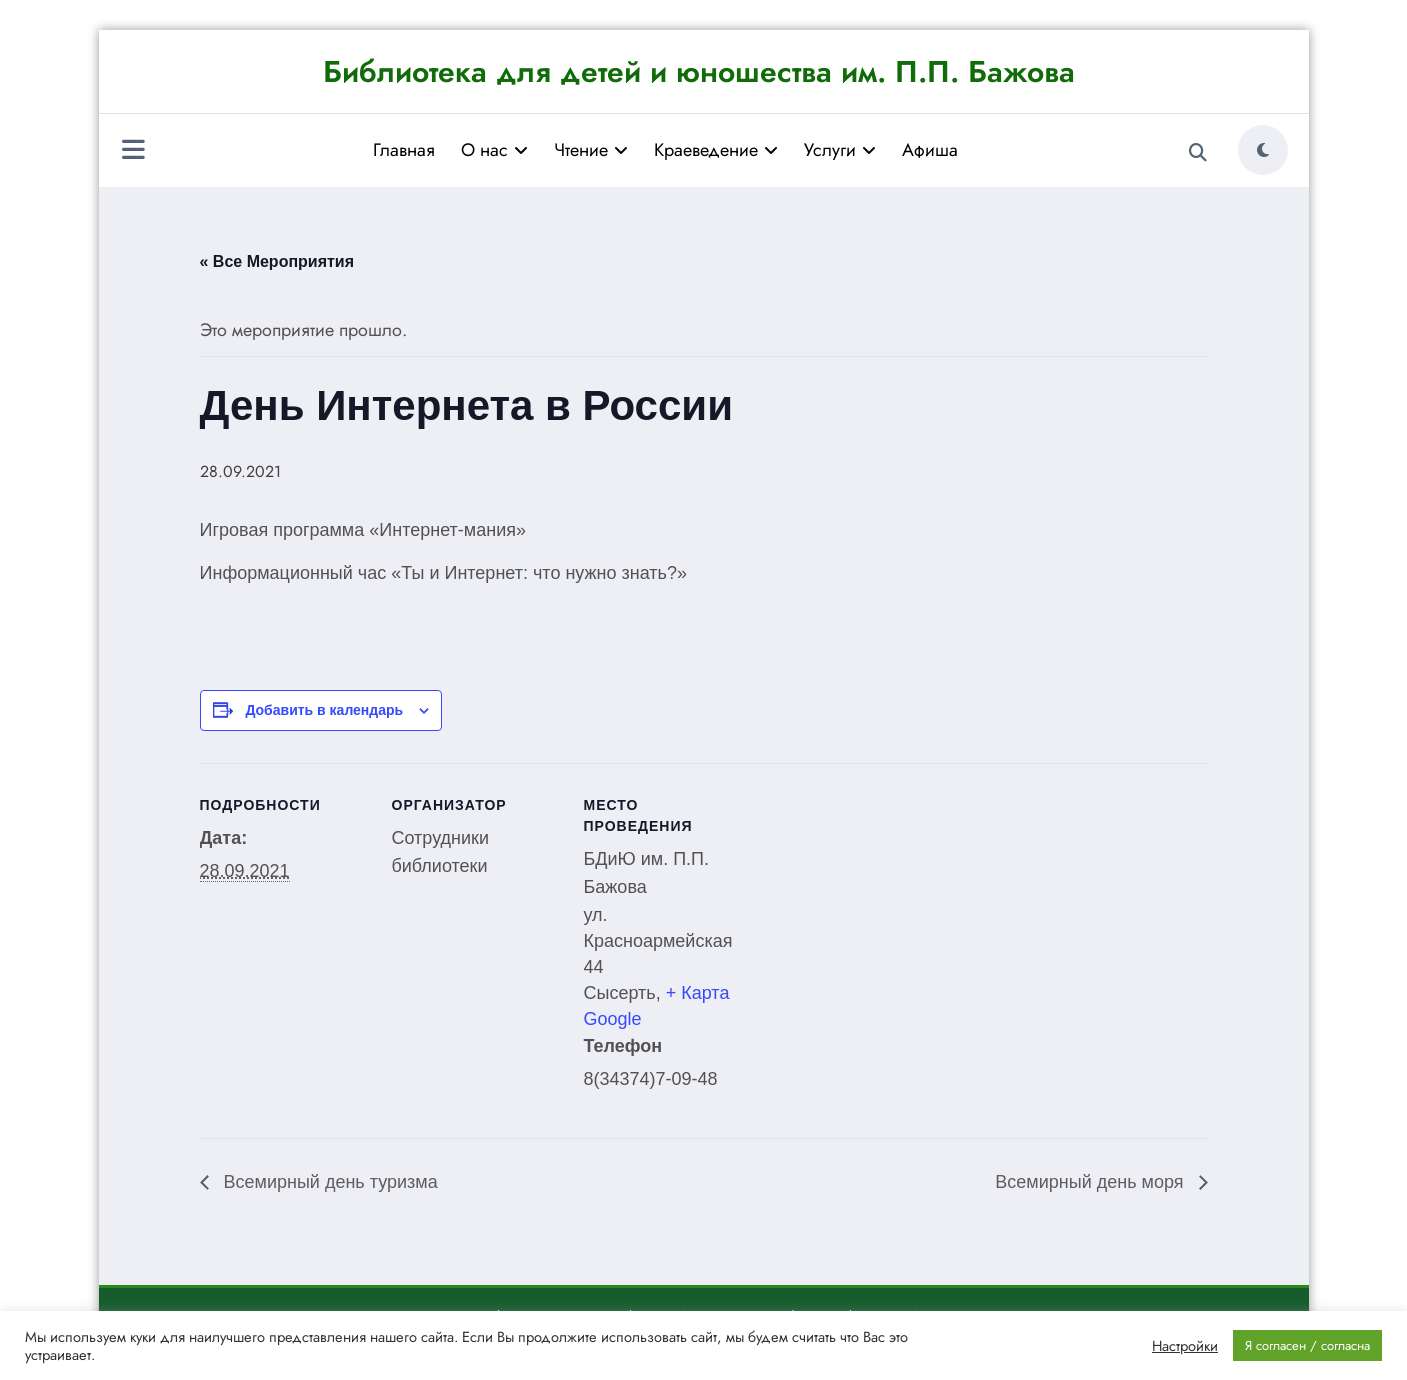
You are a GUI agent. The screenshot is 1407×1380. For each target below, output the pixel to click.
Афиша (930, 150)
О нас (494, 150)
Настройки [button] (1185, 1346)
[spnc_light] (1263, 150)
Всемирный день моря (1091, 1182)
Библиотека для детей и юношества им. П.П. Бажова (699, 71)
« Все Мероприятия (277, 261)
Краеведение (716, 150)
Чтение (591, 150)
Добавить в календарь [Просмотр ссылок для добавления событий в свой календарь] (324, 710)
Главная (404, 150)
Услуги (840, 150)
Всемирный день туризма (328, 1182)
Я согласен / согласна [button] (1307, 1345)
